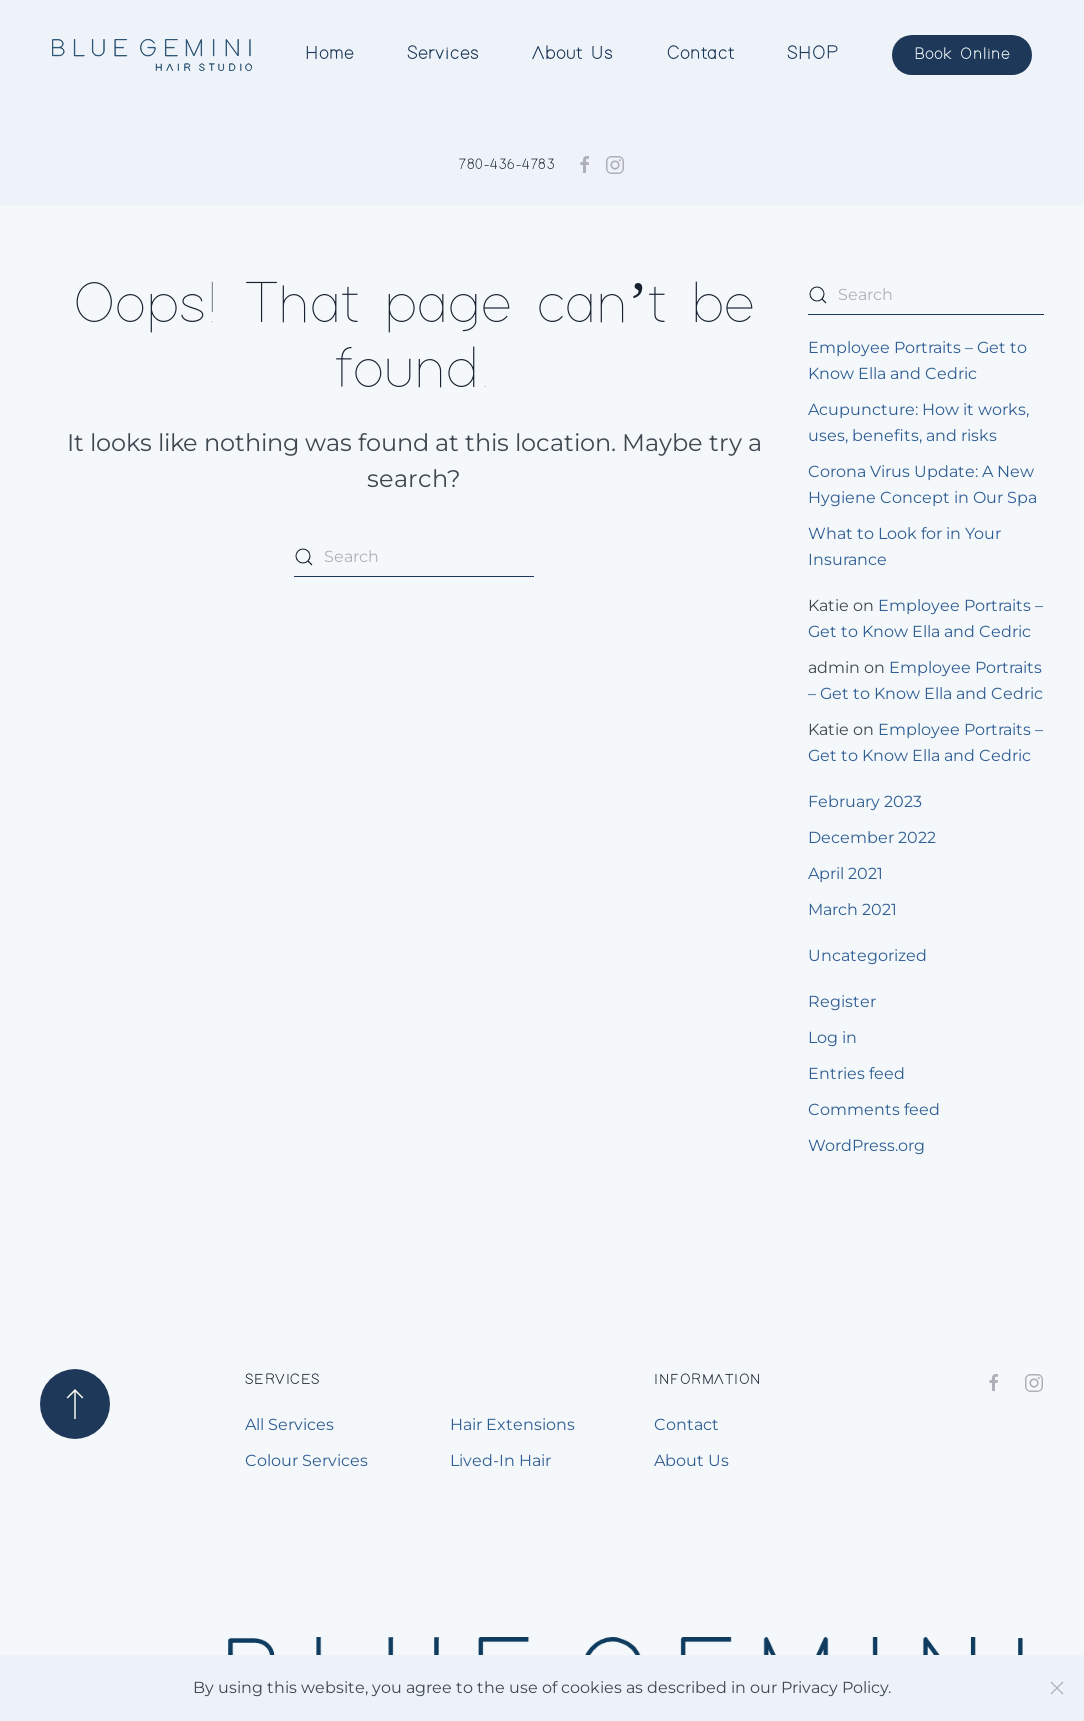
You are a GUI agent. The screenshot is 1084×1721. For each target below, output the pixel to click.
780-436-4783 (507, 165)
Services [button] (443, 54)
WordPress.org (866, 1145)
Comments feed (874, 1109)
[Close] (1057, 1688)
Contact (700, 54)
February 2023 (865, 801)
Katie (828, 605)
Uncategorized (867, 955)
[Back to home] (151, 55)
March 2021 (852, 909)
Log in (832, 1037)
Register (842, 1001)
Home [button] (329, 54)
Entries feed (856, 1073)
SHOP (813, 54)
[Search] (414, 557)
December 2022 (872, 837)
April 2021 (845, 873)
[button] (75, 1404)
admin (834, 667)
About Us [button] (572, 54)
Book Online (962, 54)
